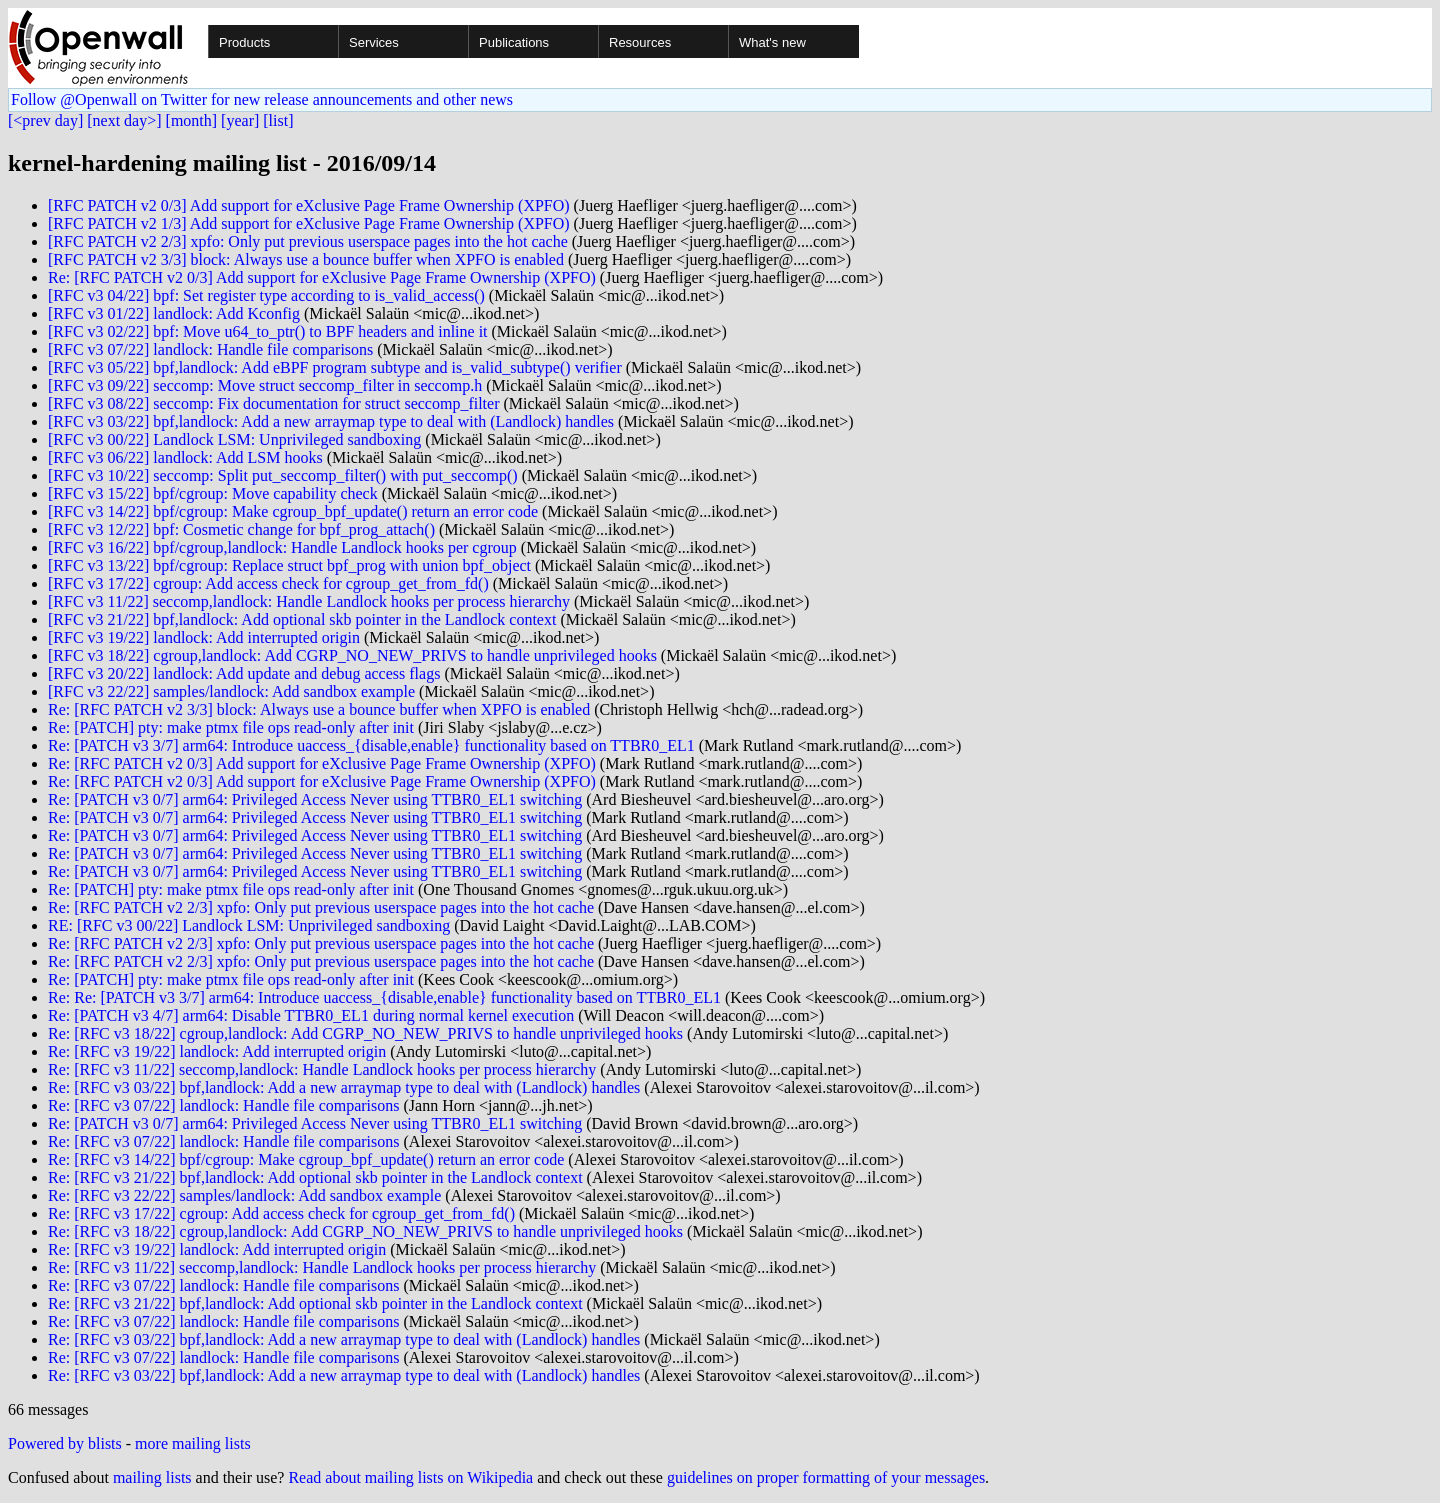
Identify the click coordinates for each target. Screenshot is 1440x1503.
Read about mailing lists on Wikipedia (410, 1477)
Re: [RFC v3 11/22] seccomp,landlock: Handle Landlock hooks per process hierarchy (322, 1069)
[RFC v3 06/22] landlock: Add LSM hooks (185, 457)
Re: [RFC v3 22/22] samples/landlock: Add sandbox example (244, 1195)
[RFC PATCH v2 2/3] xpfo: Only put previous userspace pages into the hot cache (308, 241)
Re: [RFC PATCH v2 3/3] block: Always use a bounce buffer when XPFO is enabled (319, 709)
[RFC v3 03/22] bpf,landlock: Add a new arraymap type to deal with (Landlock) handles (331, 421)
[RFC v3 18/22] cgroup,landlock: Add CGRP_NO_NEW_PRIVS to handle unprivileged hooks (352, 655)
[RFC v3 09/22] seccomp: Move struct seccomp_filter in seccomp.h (265, 385)
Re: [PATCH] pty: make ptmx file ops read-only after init (231, 727)
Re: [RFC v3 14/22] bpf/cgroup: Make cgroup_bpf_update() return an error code (306, 1159)
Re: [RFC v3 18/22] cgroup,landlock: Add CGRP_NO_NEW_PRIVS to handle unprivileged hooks (365, 1033)
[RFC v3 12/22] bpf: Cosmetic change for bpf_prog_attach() (241, 529)
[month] (192, 120)
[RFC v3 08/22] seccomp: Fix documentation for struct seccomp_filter (273, 403)
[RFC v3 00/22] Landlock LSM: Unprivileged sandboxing (234, 439)
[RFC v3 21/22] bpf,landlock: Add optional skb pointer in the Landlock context (302, 619)
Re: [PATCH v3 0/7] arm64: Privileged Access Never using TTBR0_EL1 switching (315, 799)
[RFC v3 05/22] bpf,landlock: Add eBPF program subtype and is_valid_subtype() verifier (335, 367)
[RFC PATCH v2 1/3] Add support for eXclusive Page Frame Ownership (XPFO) (309, 223)
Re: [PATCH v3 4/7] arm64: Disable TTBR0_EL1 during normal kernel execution (311, 1015)
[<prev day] (45, 120)
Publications (514, 42)
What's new (772, 42)
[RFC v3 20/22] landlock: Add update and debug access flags (244, 673)
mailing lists (152, 1477)
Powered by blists (65, 1443)
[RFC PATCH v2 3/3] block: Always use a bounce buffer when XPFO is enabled (306, 259)
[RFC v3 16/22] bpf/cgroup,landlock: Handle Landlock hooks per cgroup (282, 547)
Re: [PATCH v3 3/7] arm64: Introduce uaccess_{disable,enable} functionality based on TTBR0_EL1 (371, 745)
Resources (640, 42)
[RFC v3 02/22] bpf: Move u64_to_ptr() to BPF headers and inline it (268, 331)
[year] (240, 120)
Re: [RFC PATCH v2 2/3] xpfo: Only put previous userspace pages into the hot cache (321, 907)
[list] (278, 120)
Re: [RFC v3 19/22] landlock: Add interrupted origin (217, 1051)
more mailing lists (193, 1443)
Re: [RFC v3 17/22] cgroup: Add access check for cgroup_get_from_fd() (281, 1213)
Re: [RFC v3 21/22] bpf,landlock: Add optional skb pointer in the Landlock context (315, 1177)
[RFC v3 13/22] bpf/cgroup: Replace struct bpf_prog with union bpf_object (289, 565)
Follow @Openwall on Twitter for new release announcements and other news (262, 99)
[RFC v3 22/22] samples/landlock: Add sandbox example (231, 691)
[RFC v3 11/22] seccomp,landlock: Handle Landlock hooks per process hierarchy (309, 601)
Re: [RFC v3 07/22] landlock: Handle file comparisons (224, 1105)
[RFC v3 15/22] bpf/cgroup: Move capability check (213, 493)
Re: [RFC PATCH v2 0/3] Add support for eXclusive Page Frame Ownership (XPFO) (322, 277)
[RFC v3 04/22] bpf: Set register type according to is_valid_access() (266, 295)
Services (374, 42)
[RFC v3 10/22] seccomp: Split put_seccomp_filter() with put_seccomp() (283, 475)
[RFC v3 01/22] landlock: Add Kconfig (174, 313)
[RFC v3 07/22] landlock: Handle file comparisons (210, 349)
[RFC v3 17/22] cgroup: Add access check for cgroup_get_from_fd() (268, 583)
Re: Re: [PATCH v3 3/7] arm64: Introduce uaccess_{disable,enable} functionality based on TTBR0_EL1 (384, 997)
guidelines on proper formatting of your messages (826, 1477)
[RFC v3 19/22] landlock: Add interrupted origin (204, 637)
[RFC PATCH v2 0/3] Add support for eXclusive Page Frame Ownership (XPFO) (309, 205)
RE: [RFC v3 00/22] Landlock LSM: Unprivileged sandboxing (249, 925)
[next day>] (124, 120)
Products (244, 42)
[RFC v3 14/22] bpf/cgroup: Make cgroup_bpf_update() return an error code (293, 511)
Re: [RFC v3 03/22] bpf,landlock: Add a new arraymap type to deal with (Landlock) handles (344, 1087)
